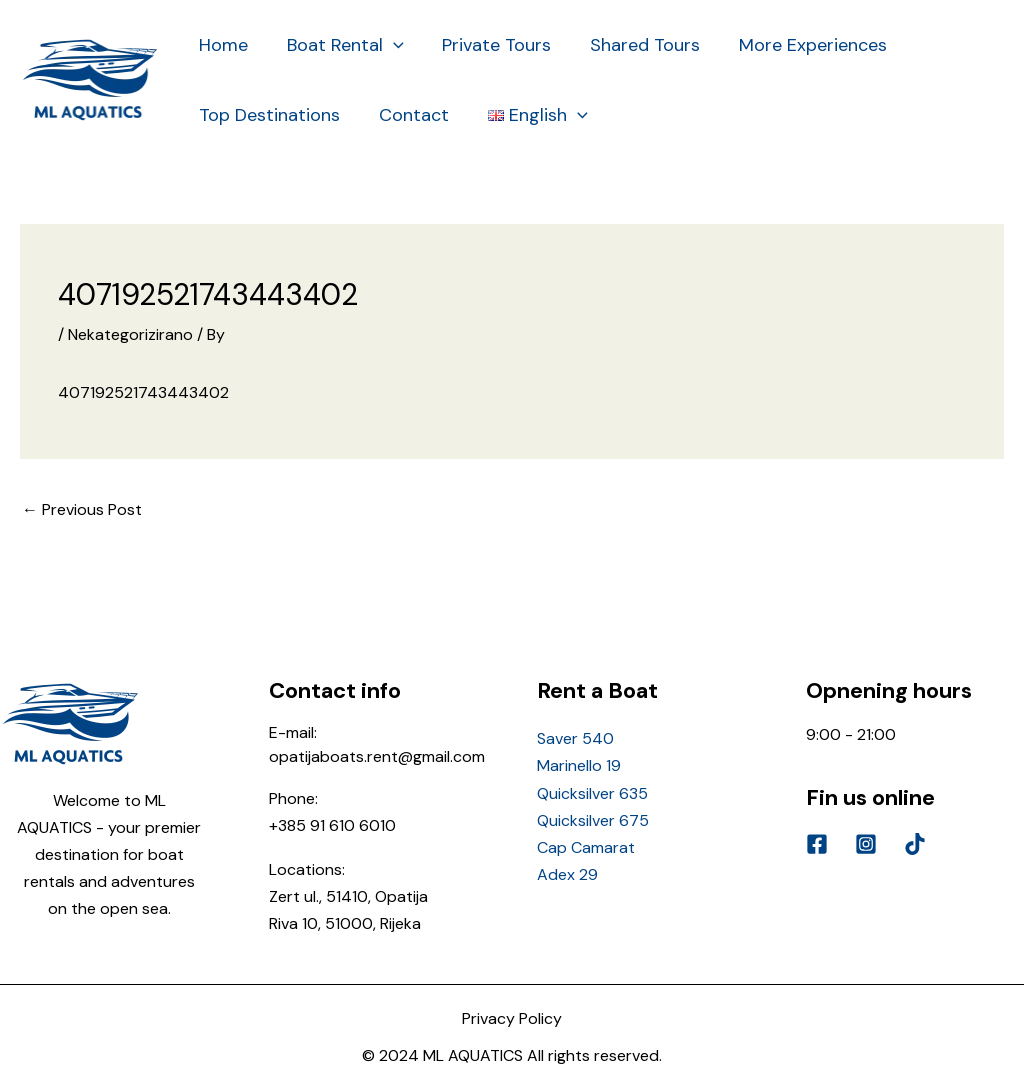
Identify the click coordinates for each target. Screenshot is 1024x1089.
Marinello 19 (579, 765)
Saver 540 (575, 738)
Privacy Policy (512, 1018)
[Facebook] (817, 844)
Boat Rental (341, 45)
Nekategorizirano (130, 334)
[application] (389, 45)
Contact (410, 115)
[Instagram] (866, 844)
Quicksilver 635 (592, 793)
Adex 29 (567, 874)
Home (222, 45)
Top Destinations (268, 115)
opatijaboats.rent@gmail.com (377, 756)
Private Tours (490, 45)
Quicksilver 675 (593, 820)
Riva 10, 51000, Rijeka (345, 923)
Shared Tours (636, 45)
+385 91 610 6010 (332, 825)
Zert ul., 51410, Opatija (348, 896)
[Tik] (915, 844)
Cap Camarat (586, 847)
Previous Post (82, 509)
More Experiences (801, 45)
